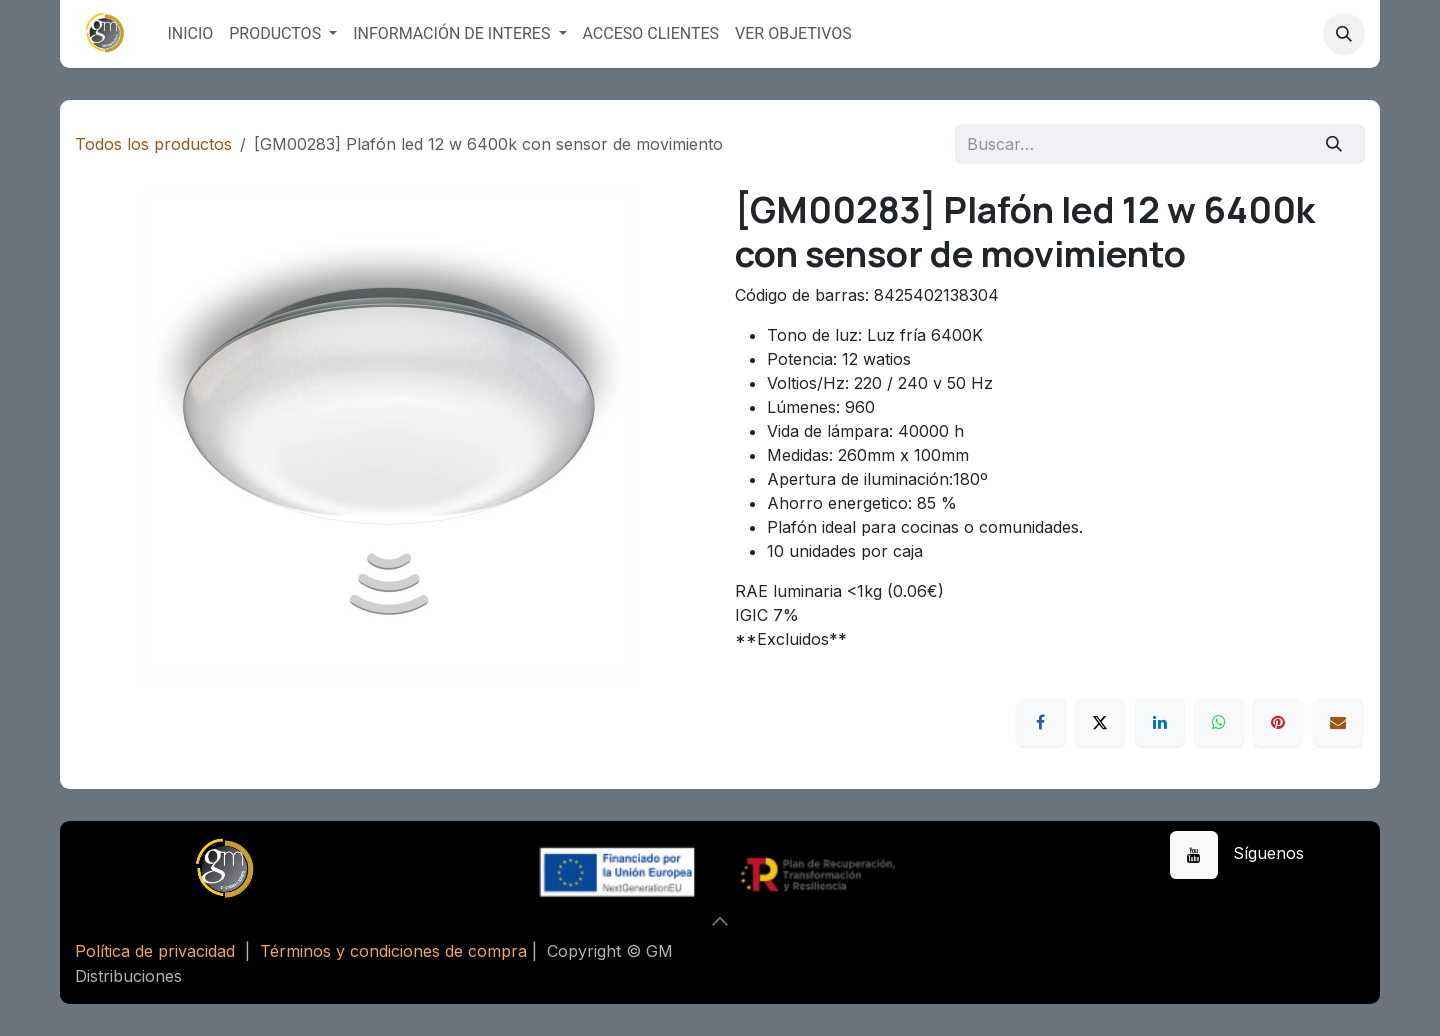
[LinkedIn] (1160, 722)
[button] (1344, 34)
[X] (1100, 722)
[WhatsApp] (1219, 722)
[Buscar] (1334, 144)
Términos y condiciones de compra (393, 951)
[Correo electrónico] (1338, 722)
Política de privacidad (155, 951)
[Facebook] (1041, 722)
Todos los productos (153, 144)
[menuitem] (190, 34)
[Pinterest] (1278, 722)
